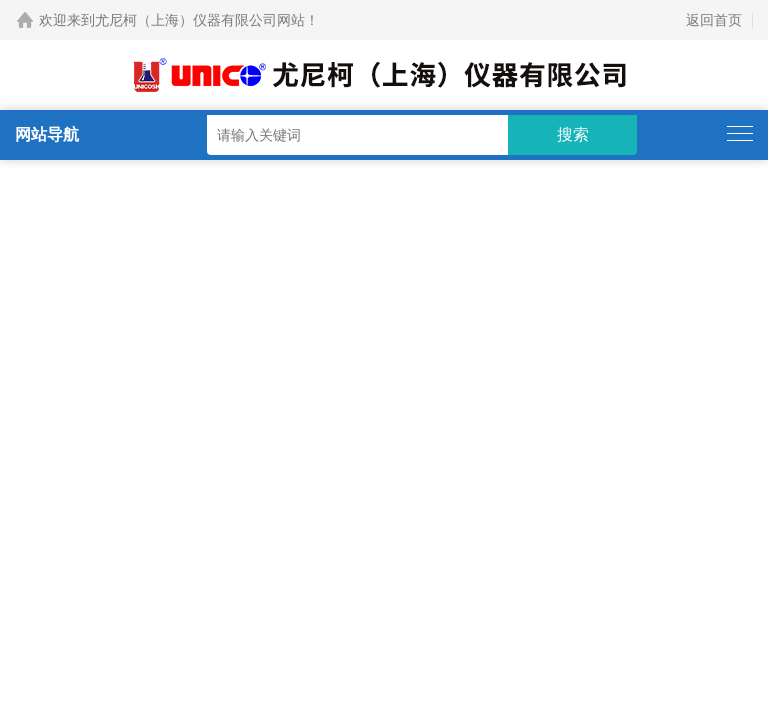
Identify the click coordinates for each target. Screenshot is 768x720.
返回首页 (714, 20)
